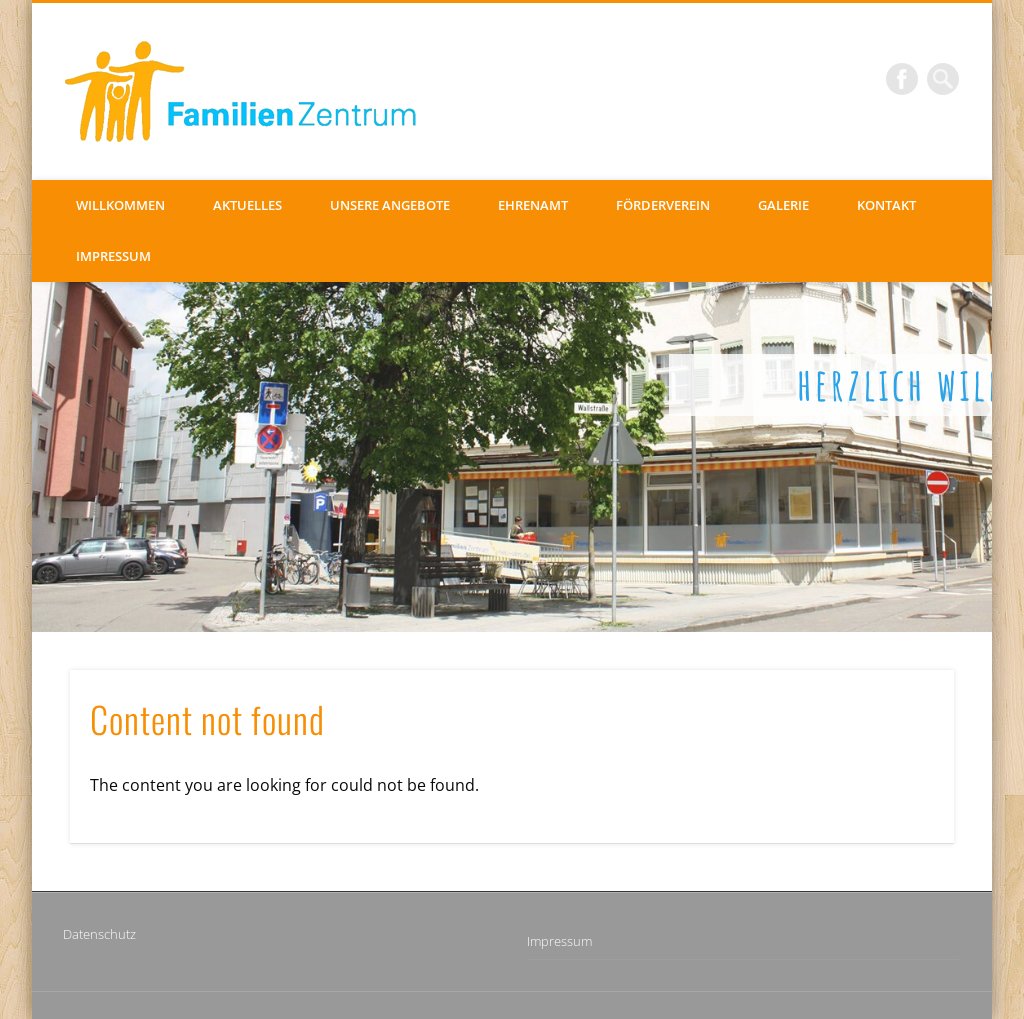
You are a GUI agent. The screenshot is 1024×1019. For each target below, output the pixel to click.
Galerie (783, 205)
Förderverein (663, 205)
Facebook (902, 79)
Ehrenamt (533, 205)
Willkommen (120, 205)
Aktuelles (247, 205)
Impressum (113, 256)
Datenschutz (99, 934)
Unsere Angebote (390, 205)
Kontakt (886, 205)
